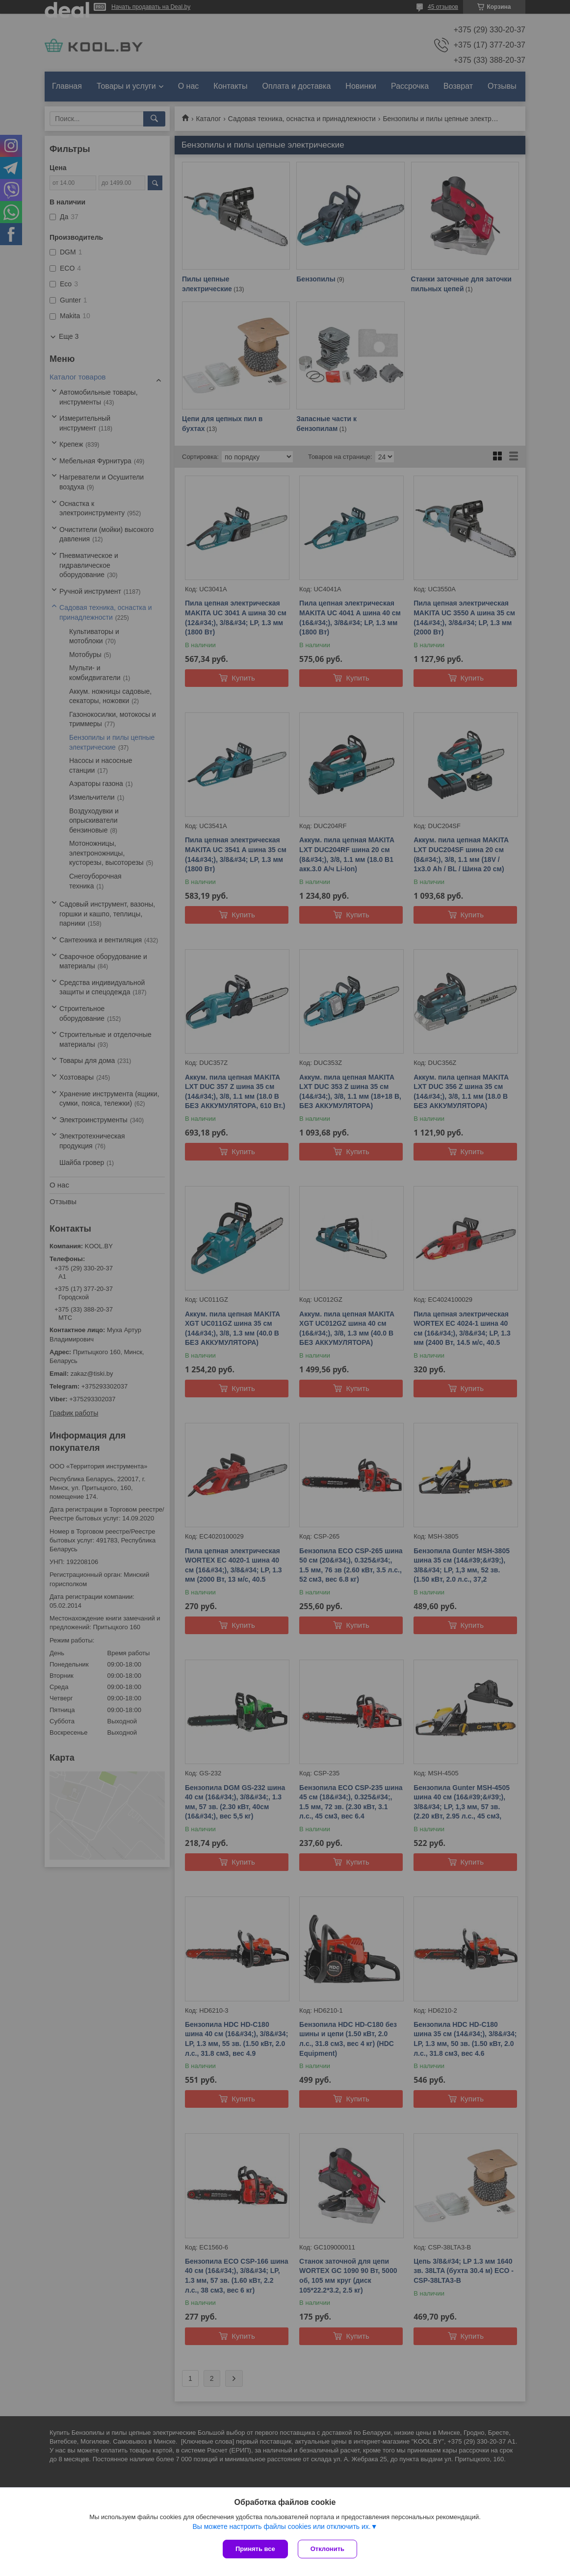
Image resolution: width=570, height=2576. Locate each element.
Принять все (255, 2548)
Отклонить (327, 2548)
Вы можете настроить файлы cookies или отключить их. (281, 2526)
